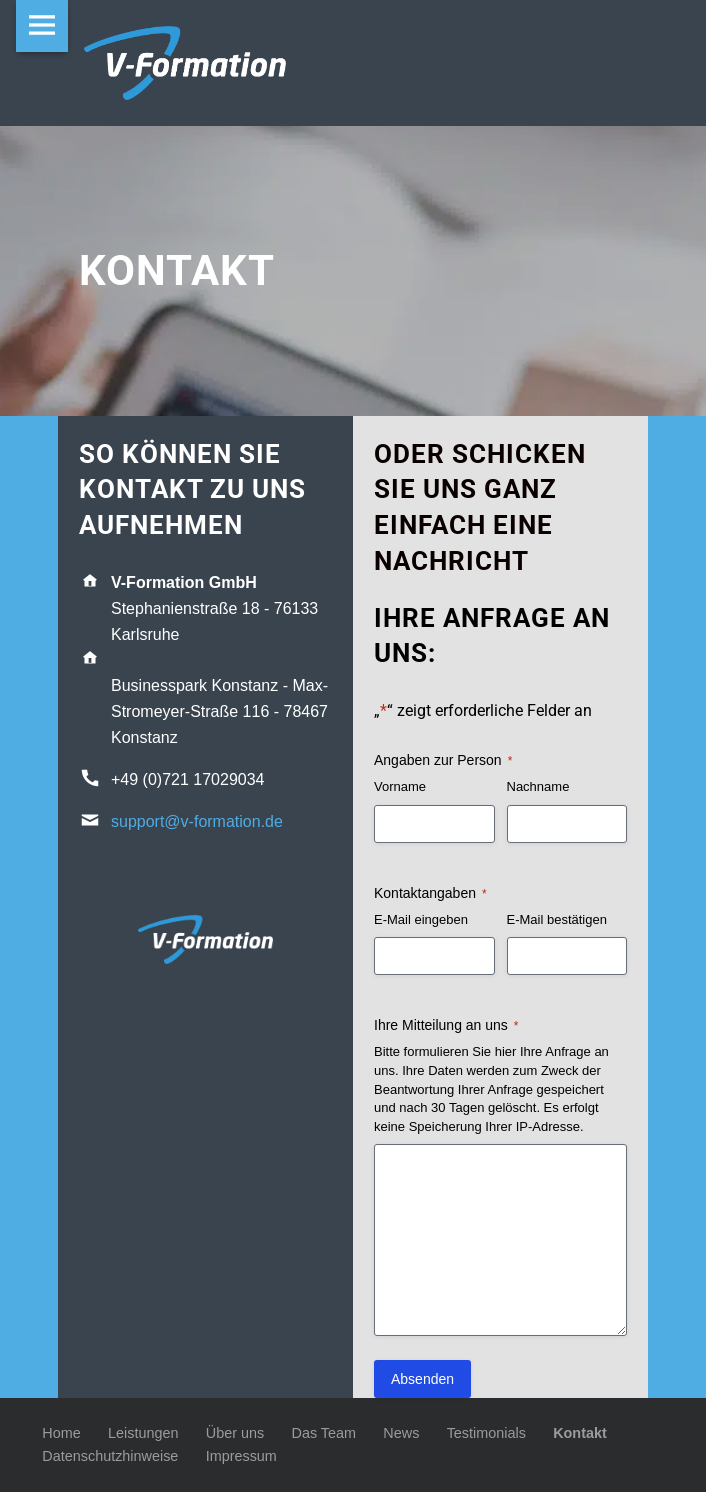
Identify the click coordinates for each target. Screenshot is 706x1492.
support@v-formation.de (197, 821)
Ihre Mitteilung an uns (446, 1026)
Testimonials (486, 1433)
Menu (42, 26)
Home (61, 1433)
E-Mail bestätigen (557, 919)
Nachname (538, 786)
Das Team (324, 1433)
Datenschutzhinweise (110, 1456)
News (401, 1433)
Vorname (400, 786)
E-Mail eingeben (421, 919)
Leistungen (143, 1433)
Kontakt (580, 1433)
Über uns (235, 1433)
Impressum (241, 1456)
